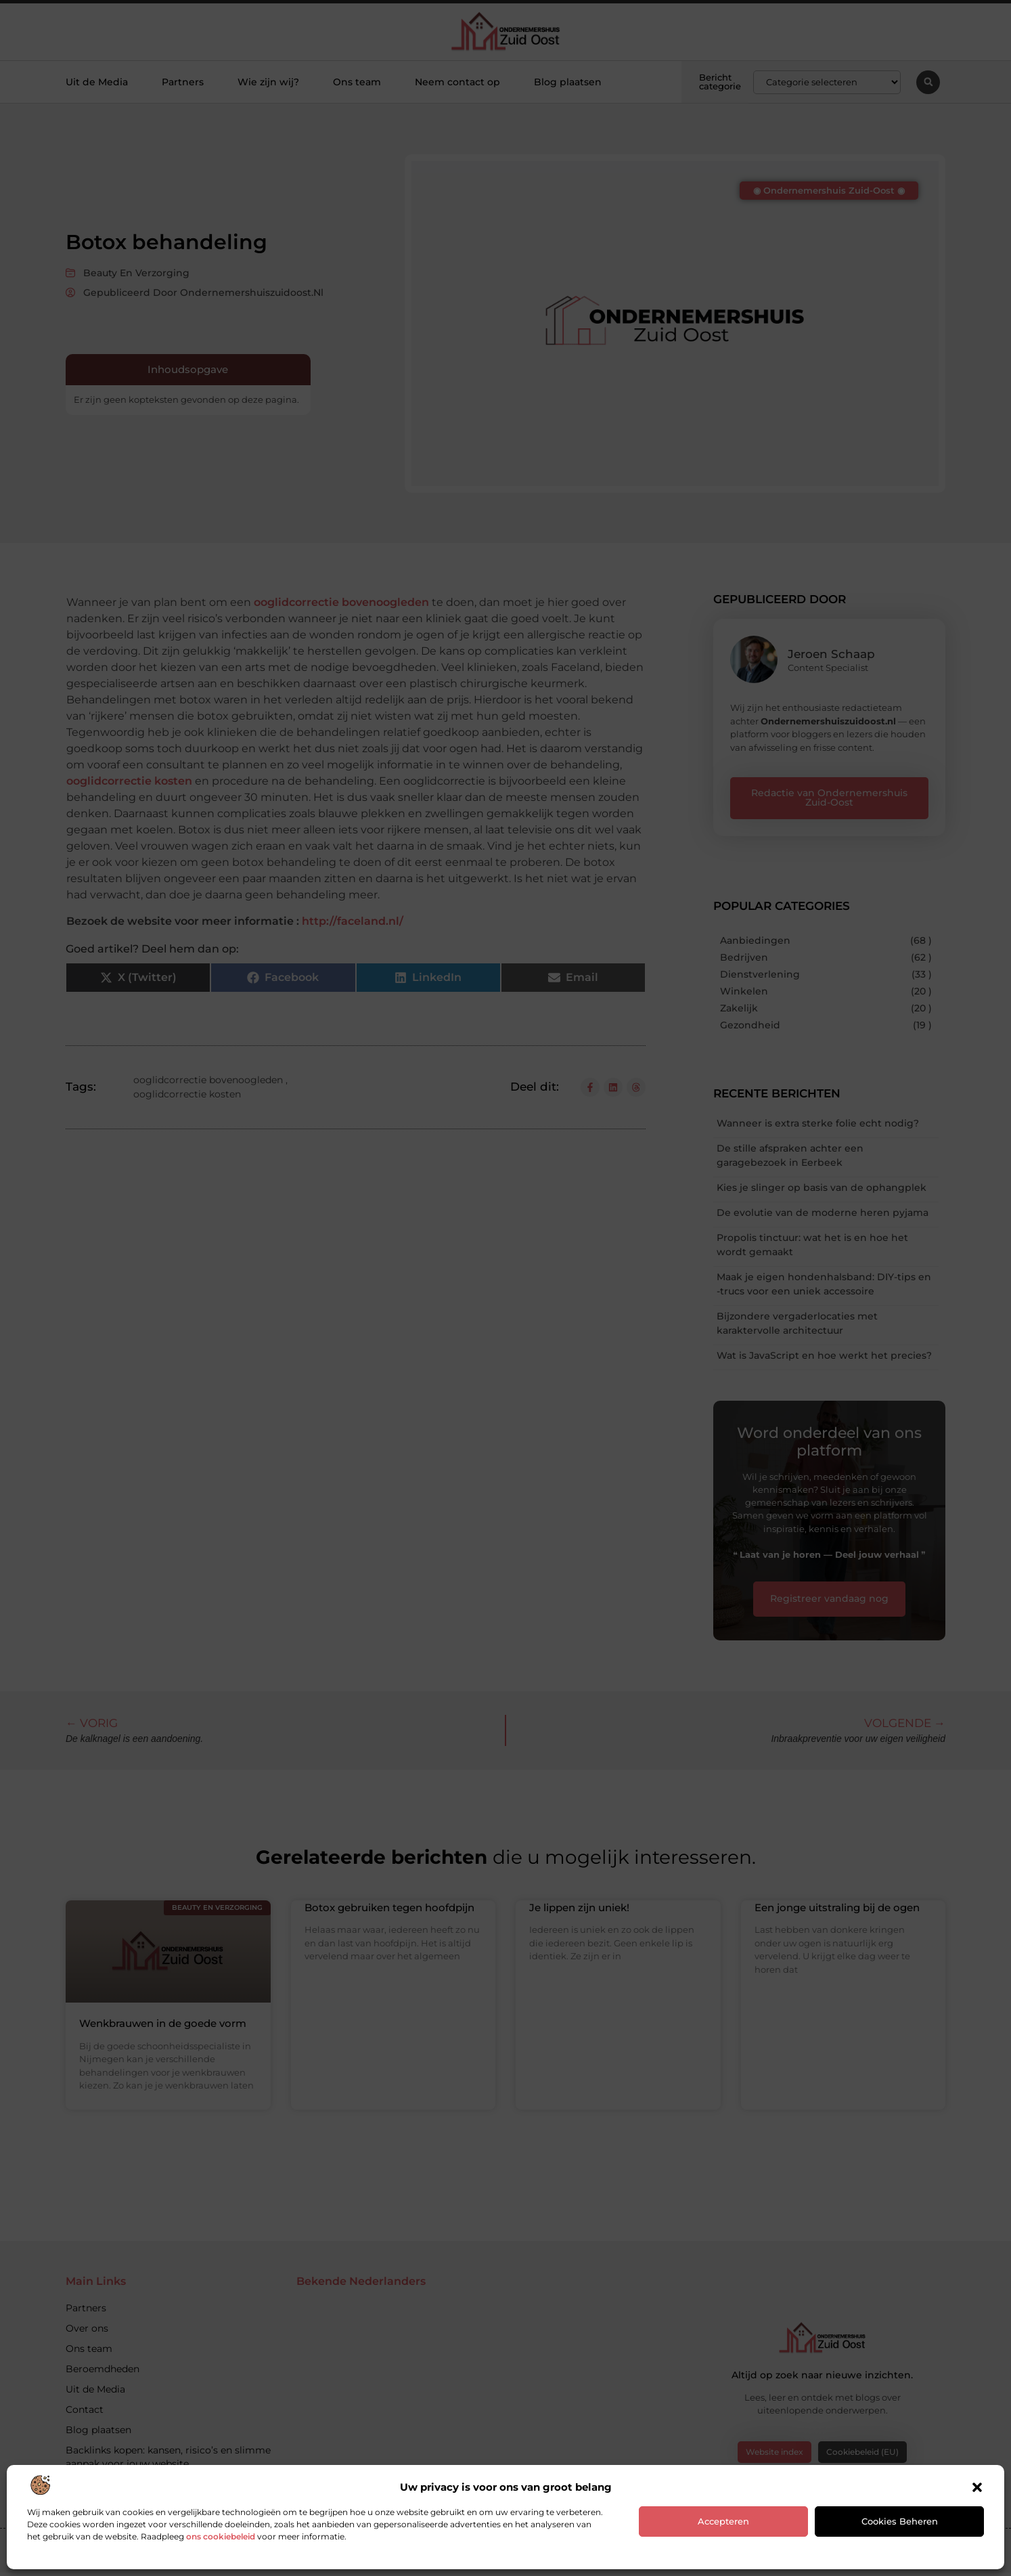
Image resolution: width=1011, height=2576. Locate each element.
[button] (977, 2487)
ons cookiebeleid (220, 2536)
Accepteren (723, 2521)
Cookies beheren (899, 2521)
